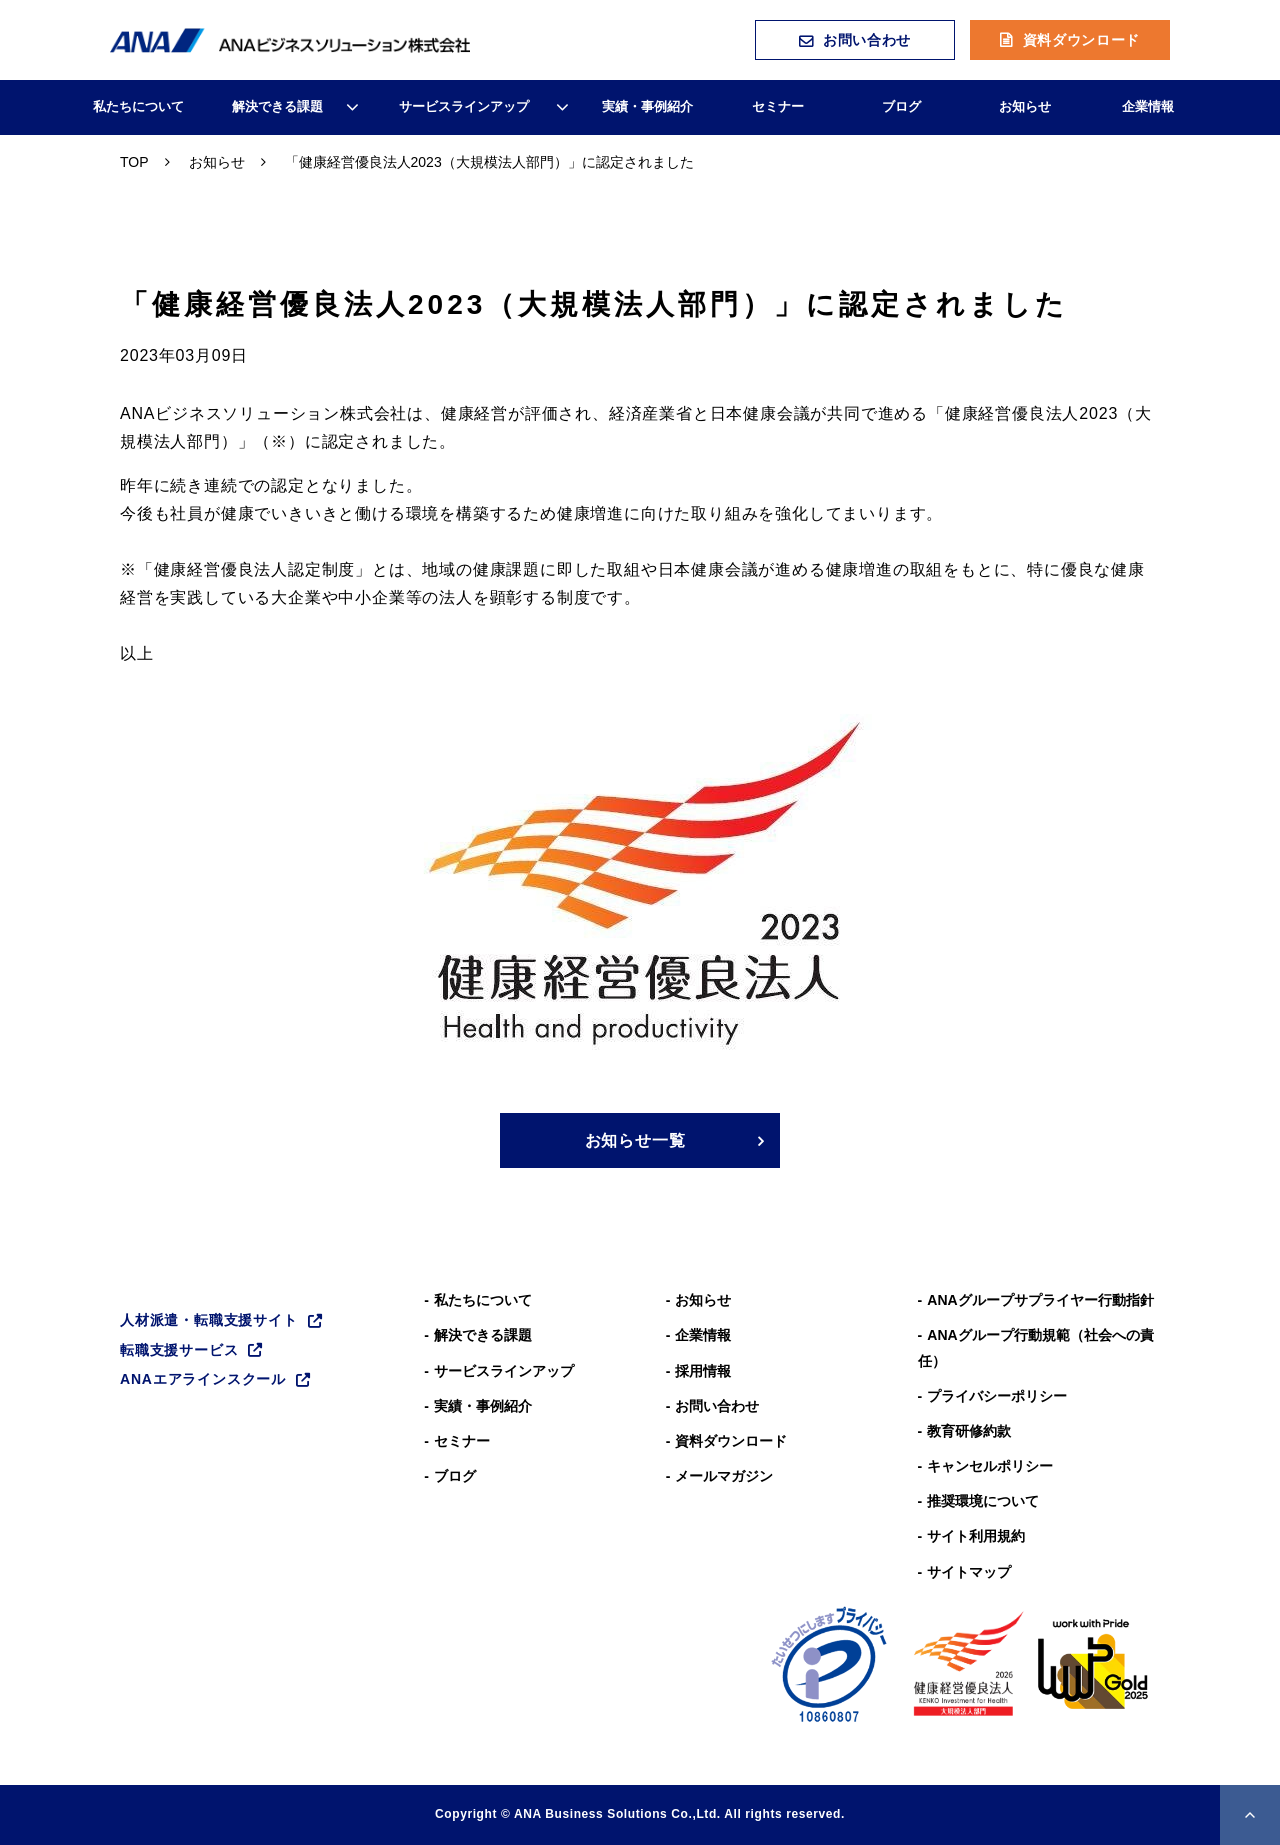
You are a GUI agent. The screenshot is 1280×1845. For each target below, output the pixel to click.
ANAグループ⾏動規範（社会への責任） (1036, 1347)
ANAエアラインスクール (203, 1379)
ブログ (901, 106)
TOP (134, 162)
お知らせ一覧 (635, 1140)
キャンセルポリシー (990, 1466)
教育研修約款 (969, 1431)
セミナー (778, 106)
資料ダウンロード (1082, 40)
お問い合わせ (867, 40)
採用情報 (703, 1371)
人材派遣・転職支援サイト (209, 1320)
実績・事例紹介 (647, 106)
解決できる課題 (277, 106)
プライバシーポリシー (997, 1396)
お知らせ (1025, 106)
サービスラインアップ (464, 106)
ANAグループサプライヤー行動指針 (1040, 1300)
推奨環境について (983, 1501)
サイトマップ (969, 1572)
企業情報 (1148, 106)
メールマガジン (724, 1476)
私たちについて (138, 106)
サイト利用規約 (976, 1536)
